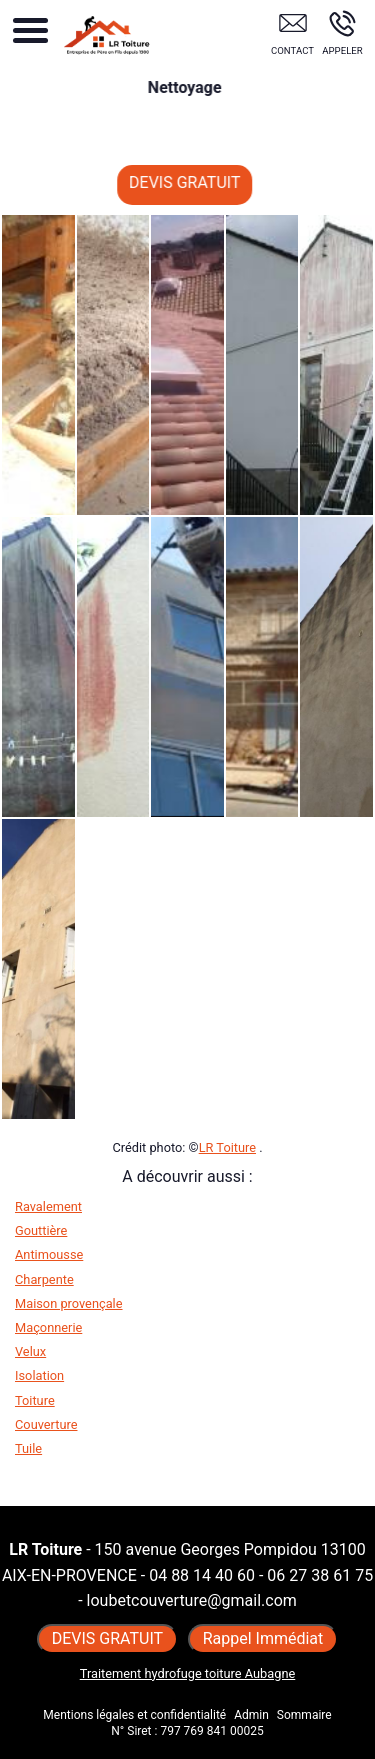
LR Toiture (227, 1147)
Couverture (46, 1424)
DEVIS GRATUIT (195, 182)
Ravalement (48, 1206)
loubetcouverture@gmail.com (192, 1600)
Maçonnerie (48, 1327)
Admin (251, 1715)
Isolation (39, 1375)
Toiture (35, 1400)
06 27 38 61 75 (320, 1575)
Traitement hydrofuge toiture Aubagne (188, 1673)
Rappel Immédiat (263, 1638)
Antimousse (49, 1254)
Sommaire (304, 1715)
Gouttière (41, 1230)
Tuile (28, 1448)
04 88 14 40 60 (202, 1575)
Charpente (44, 1279)
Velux (30, 1351)
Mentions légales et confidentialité (134, 1715)
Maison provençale (69, 1303)
